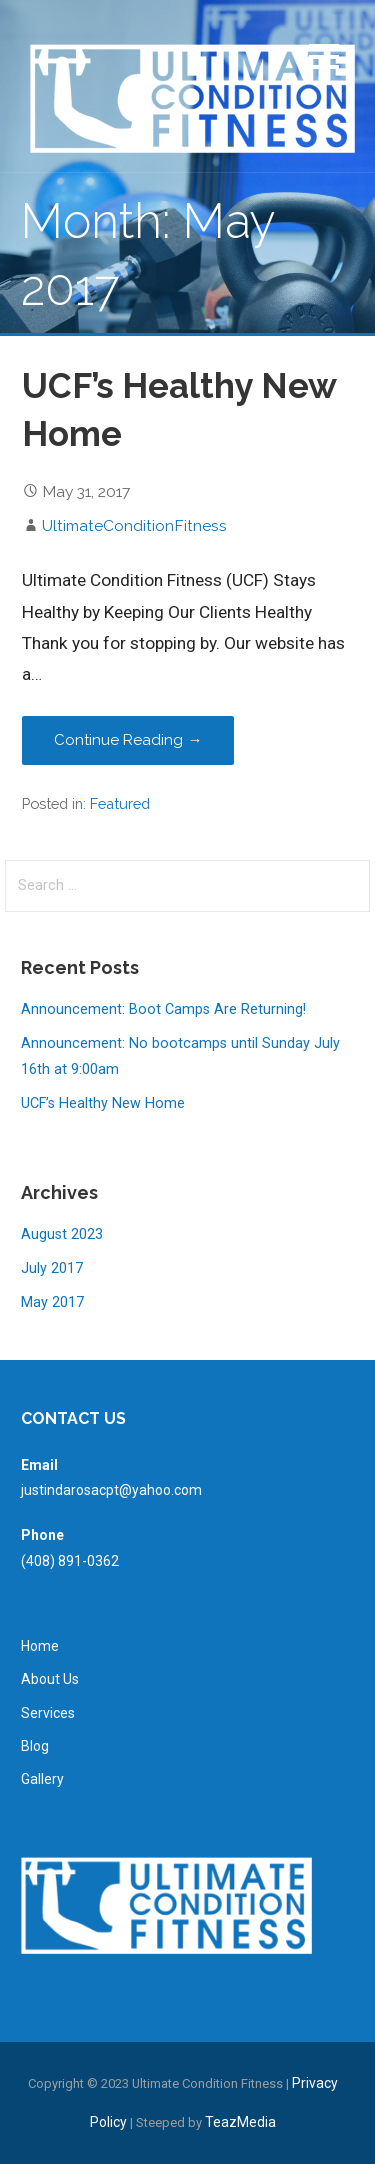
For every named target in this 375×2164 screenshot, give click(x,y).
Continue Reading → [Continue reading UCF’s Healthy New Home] (128, 740)
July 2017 (52, 1268)
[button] (324, 59)
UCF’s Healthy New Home (103, 1103)
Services (48, 1713)
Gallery (42, 1779)
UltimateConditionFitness (134, 525)
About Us (50, 1679)
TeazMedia (240, 2122)
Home (40, 1646)
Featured (120, 803)
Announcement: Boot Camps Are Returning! (163, 1009)
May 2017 (52, 1302)
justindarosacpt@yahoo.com (111, 1490)
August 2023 (62, 1234)
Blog (35, 1746)
